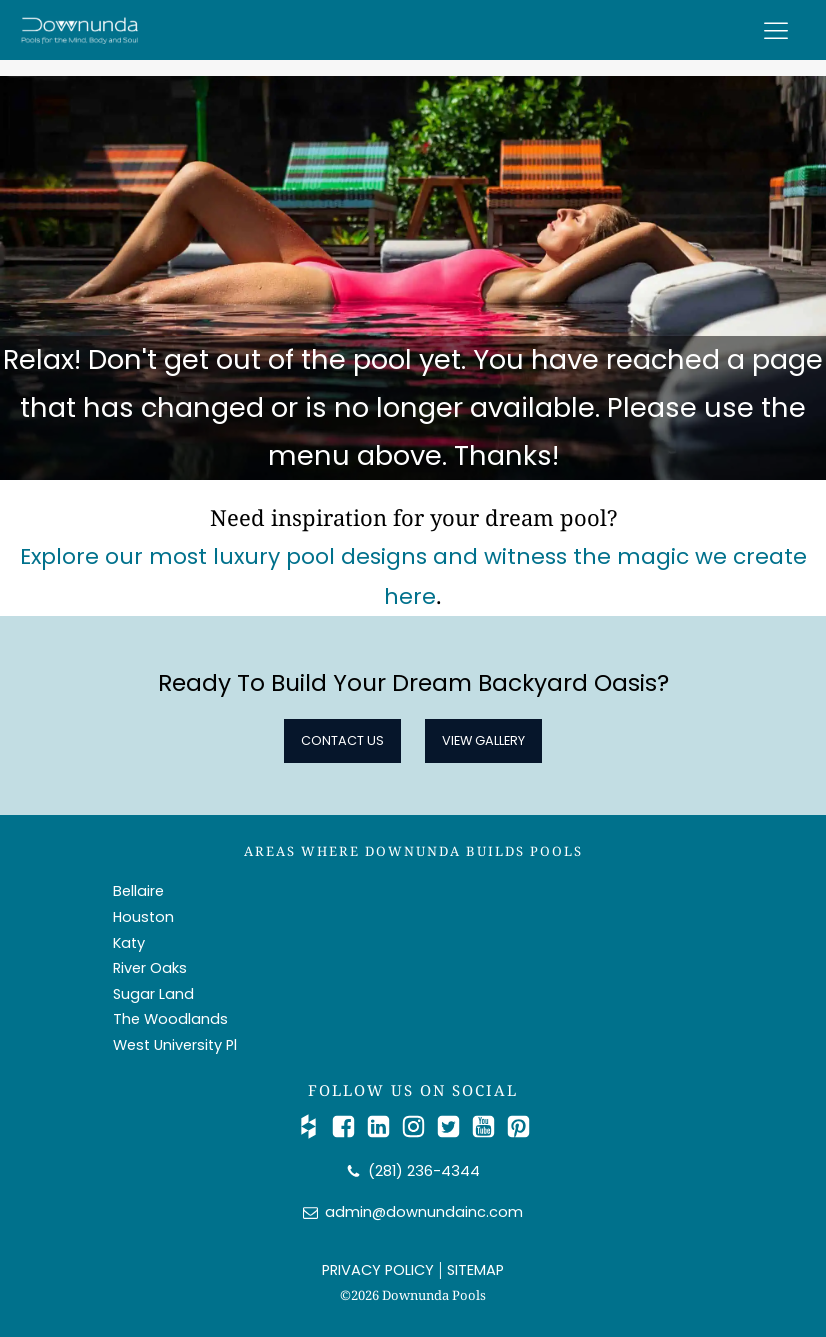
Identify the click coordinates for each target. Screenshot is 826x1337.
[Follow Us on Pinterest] (518, 1126)
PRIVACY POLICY (378, 1270)
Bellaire (138, 891)
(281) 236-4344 (424, 1171)
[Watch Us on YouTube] (488, 1126)
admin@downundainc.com (424, 1212)
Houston (143, 917)
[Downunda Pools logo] (80, 30)
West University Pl (175, 1045)
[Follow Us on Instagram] (418, 1126)
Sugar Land (153, 994)
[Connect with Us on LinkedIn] (383, 1126)
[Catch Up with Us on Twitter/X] (453, 1126)
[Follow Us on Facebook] (348, 1126)
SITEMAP (475, 1270)
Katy (129, 943)
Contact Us (342, 740)
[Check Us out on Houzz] (313, 1126)
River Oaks (150, 968)
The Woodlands (170, 1019)
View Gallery (483, 740)
